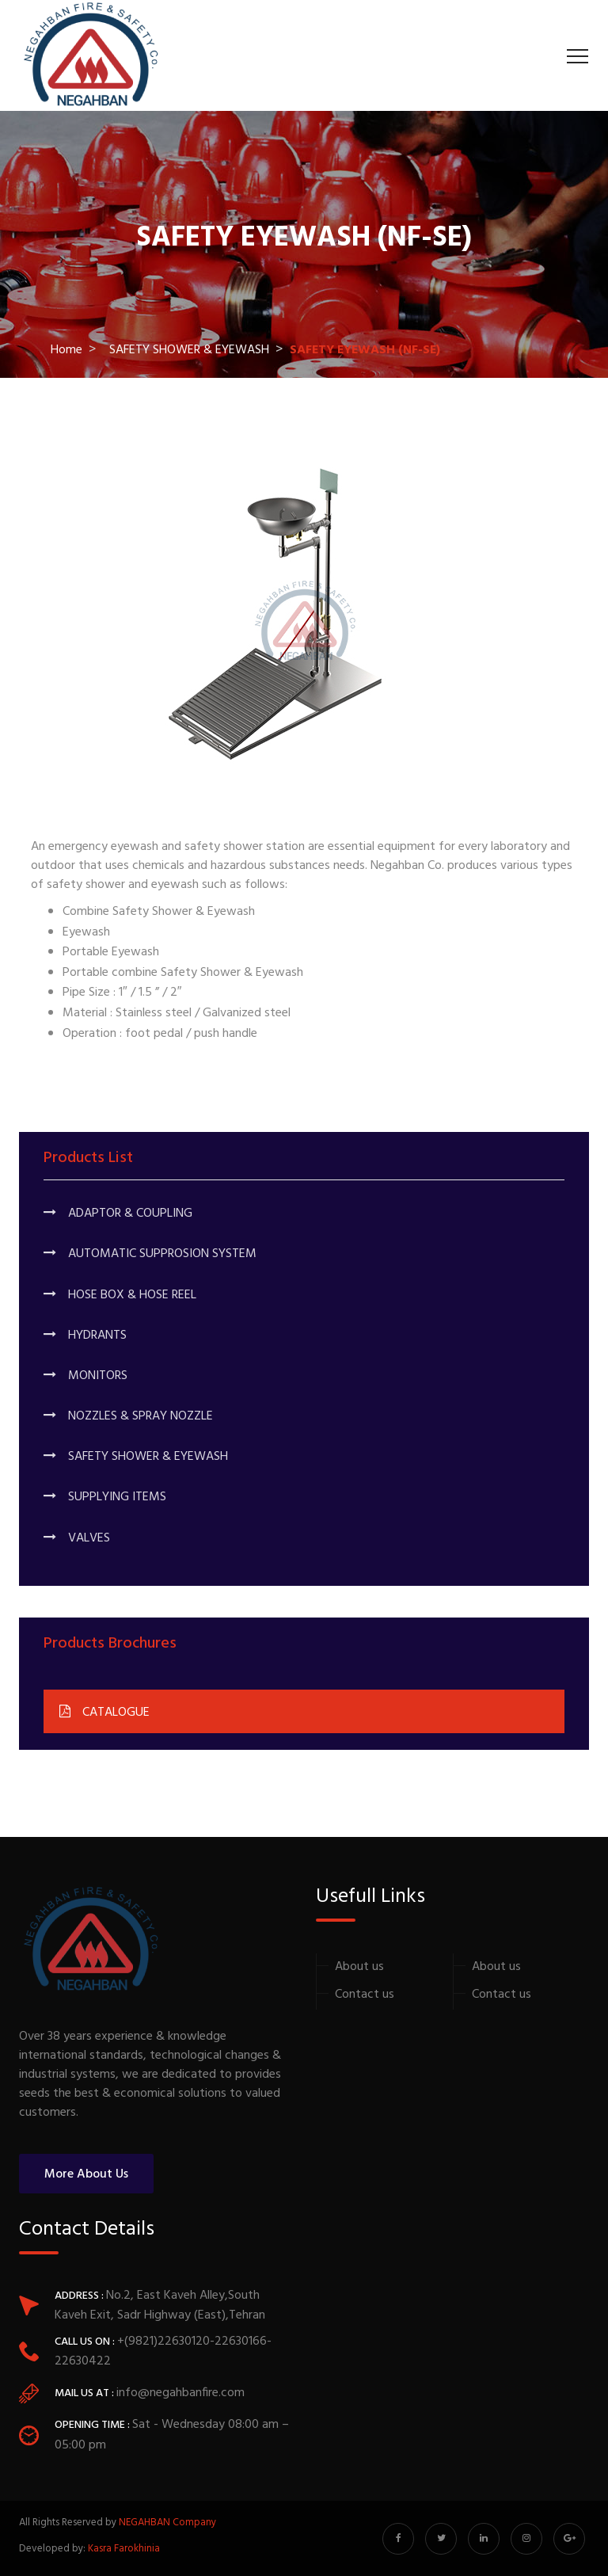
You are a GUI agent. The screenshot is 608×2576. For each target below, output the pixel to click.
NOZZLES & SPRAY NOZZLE (128, 1416)
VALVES (77, 1538)
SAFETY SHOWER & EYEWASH (189, 350)
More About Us (86, 2174)
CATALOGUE (104, 1712)
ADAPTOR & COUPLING (118, 1213)
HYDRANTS (85, 1335)
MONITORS (85, 1376)
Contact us (364, 1994)
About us (359, 1967)
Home (66, 350)
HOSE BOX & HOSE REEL (120, 1295)
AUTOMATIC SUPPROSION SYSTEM (150, 1254)
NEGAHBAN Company (167, 2522)
